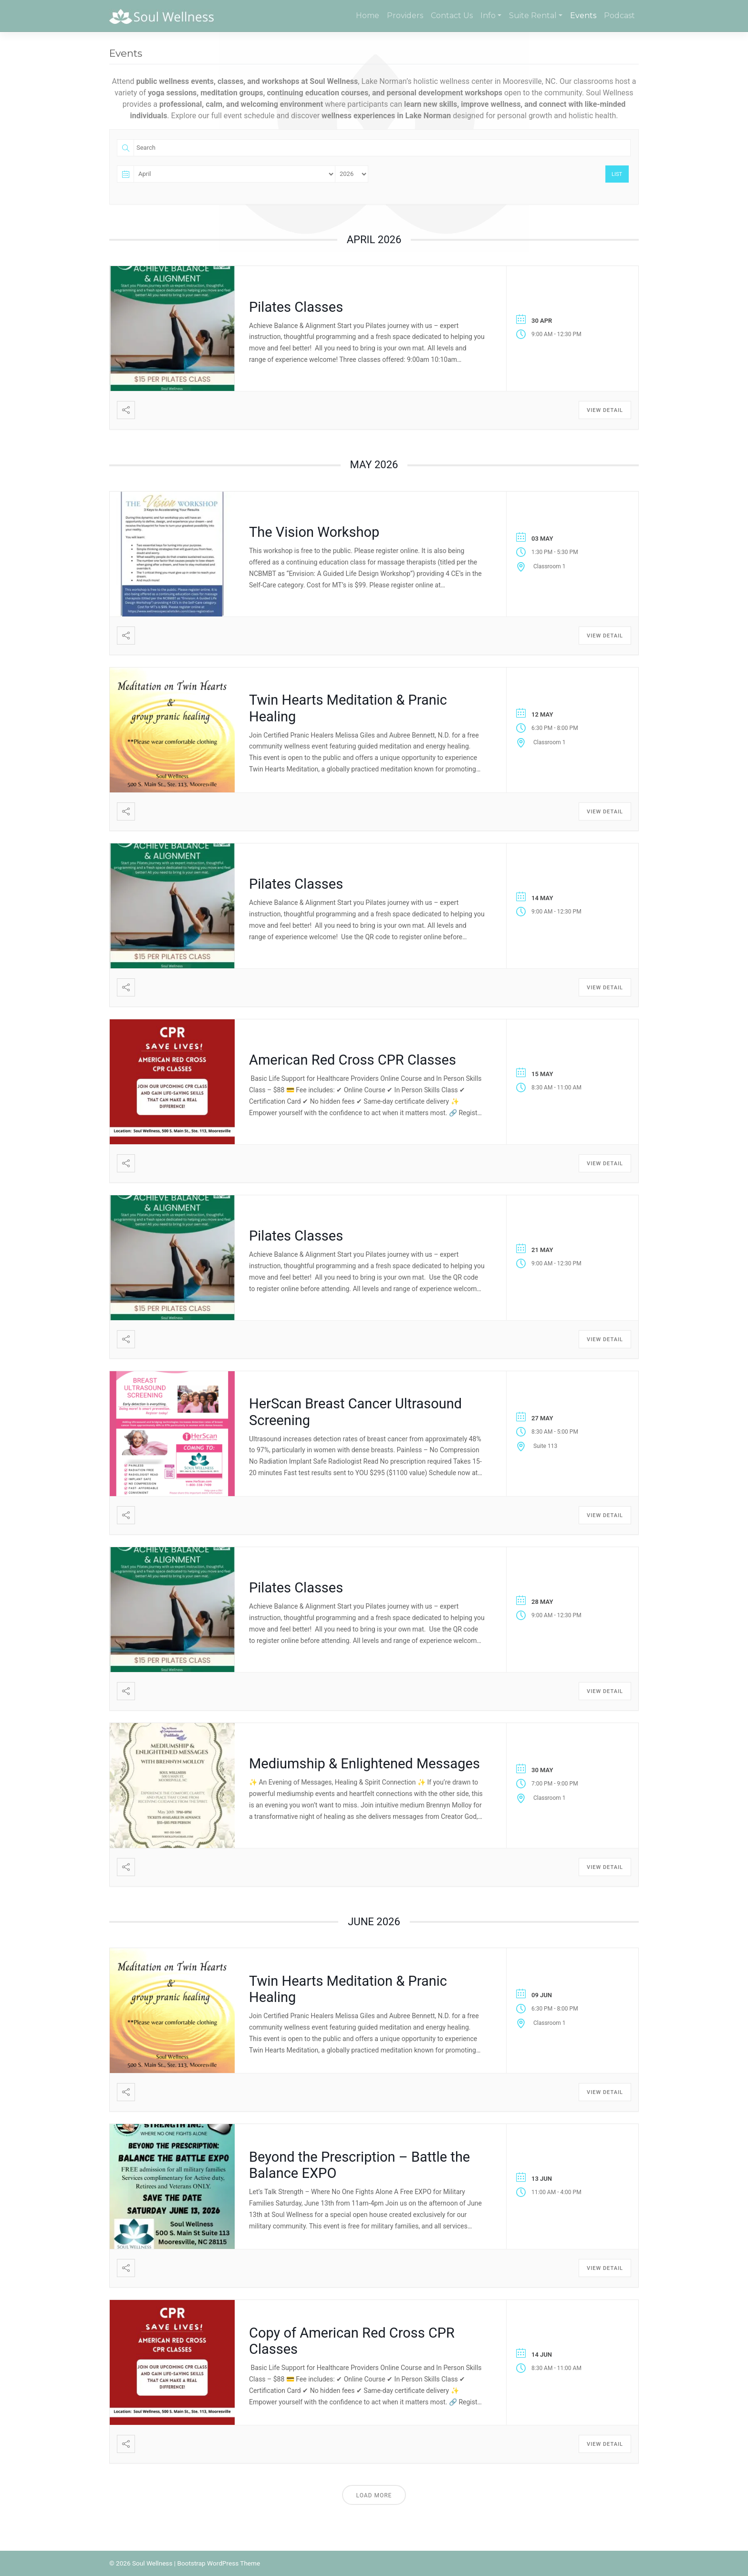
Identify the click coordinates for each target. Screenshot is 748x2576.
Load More (374, 2495)
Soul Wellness (152, 2563)
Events (583, 15)
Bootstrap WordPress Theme (218, 2563)
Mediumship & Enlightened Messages (364, 1763)
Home (367, 15)
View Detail (605, 410)
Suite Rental (533, 15)
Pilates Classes (296, 307)
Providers (405, 15)
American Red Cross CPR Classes (352, 1060)
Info (488, 15)
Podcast (619, 15)
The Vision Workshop (314, 532)
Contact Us (452, 15)
